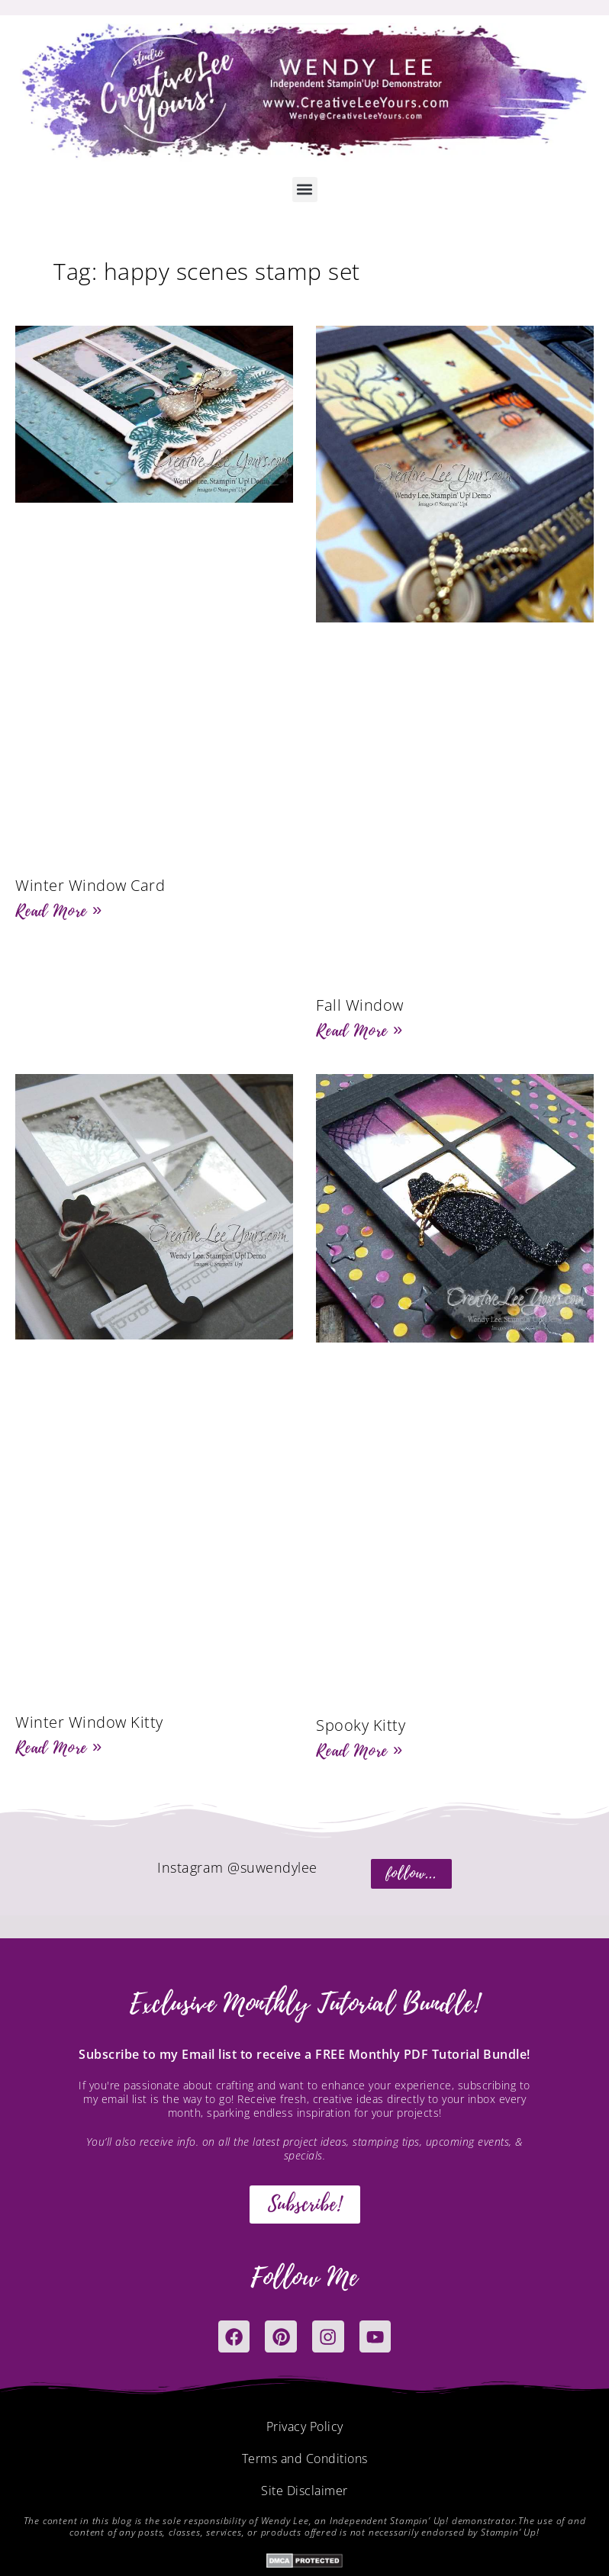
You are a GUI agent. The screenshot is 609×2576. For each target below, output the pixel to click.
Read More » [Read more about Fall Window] (359, 1030)
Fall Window (360, 1005)
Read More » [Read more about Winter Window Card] (58, 911)
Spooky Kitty (360, 1725)
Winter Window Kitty (89, 1722)
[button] (304, 189)
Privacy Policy (304, 2428)
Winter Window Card (90, 885)
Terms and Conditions (305, 2460)
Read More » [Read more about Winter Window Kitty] (58, 1747)
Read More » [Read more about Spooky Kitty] (359, 1750)
